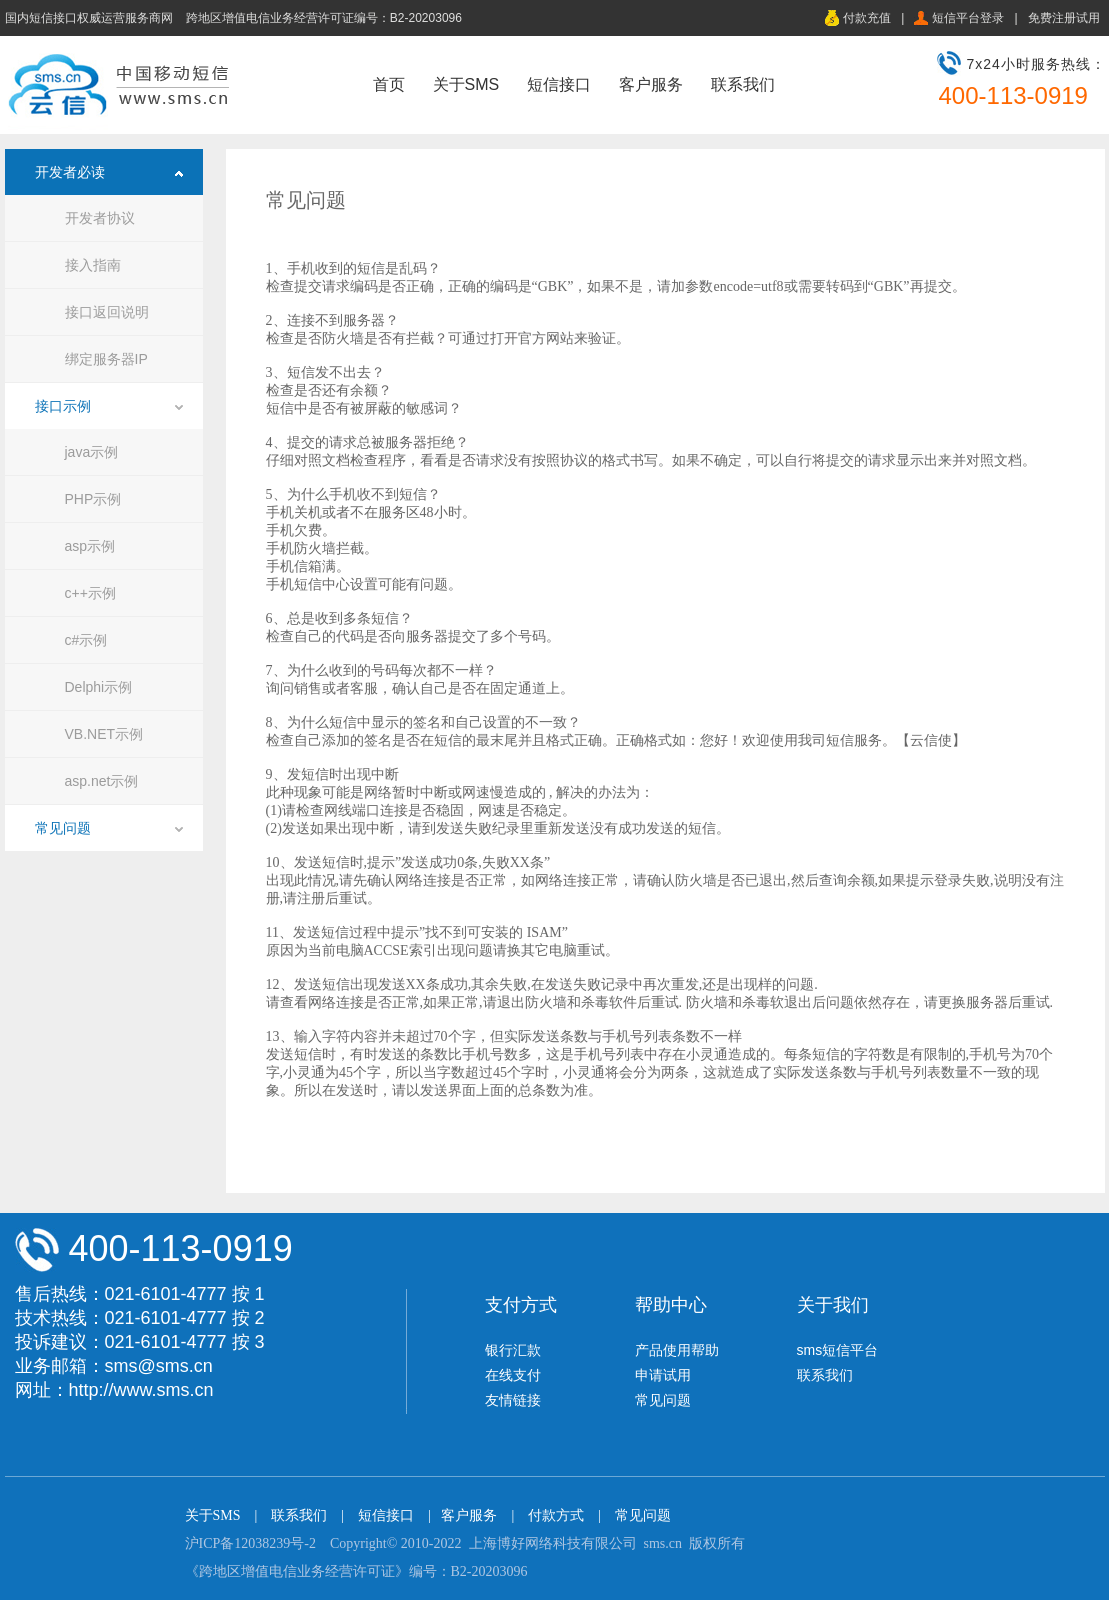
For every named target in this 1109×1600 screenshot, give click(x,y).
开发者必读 (70, 172)
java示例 (92, 452)
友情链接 (513, 1400)
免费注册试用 (1064, 18)
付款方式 (556, 1515)
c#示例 (86, 640)
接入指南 (93, 265)
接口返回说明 (107, 312)
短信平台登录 (968, 18)
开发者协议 (100, 218)
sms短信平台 (838, 1350)
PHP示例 (93, 499)
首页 (389, 84)
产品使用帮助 (677, 1350)
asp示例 (90, 546)
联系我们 (743, 84)
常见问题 (63, 828)
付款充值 (867, 18)
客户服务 (651, 84)
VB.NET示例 (104, 734)
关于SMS (466, 84)
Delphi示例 (99, 687)
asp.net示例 (102, 781)
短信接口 (559, 84)
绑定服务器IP (106, 359)
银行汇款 (513, 1350)
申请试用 (663, 1375)
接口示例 (63, 406)
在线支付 (513, 1375)
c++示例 (90, 593)
